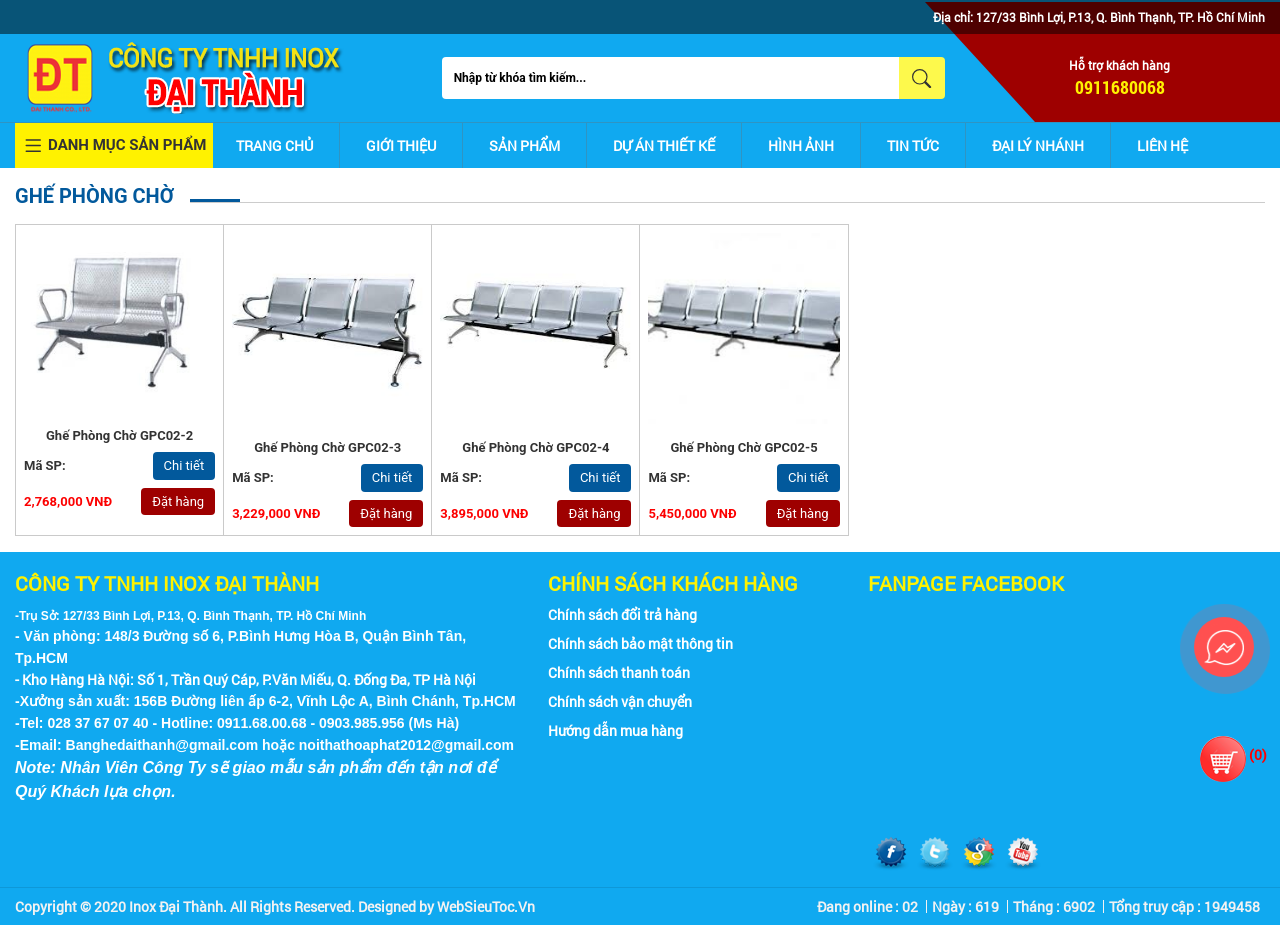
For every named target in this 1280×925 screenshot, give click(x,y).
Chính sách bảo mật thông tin (640, 643)
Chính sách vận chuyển (620, 701)
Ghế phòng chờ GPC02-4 (535, 447)
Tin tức (913, 145)
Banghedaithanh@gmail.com (162, 745)
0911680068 (1120, 87)
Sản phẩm (524, 145)
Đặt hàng (178, 501)
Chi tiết (184, 465)
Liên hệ (1162, 145)
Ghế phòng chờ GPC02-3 (327, 447)
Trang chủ (274, 145)
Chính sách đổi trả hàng (622, 614)
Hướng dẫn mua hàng (615, 730)
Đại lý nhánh (1038, 145)
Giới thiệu (401, 145)
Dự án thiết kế (664, 145)
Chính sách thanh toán (619, 672)
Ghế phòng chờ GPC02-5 (743, 447)
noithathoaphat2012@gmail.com (406, 745)
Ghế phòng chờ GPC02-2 (119, 435)
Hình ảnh (801, 145)
